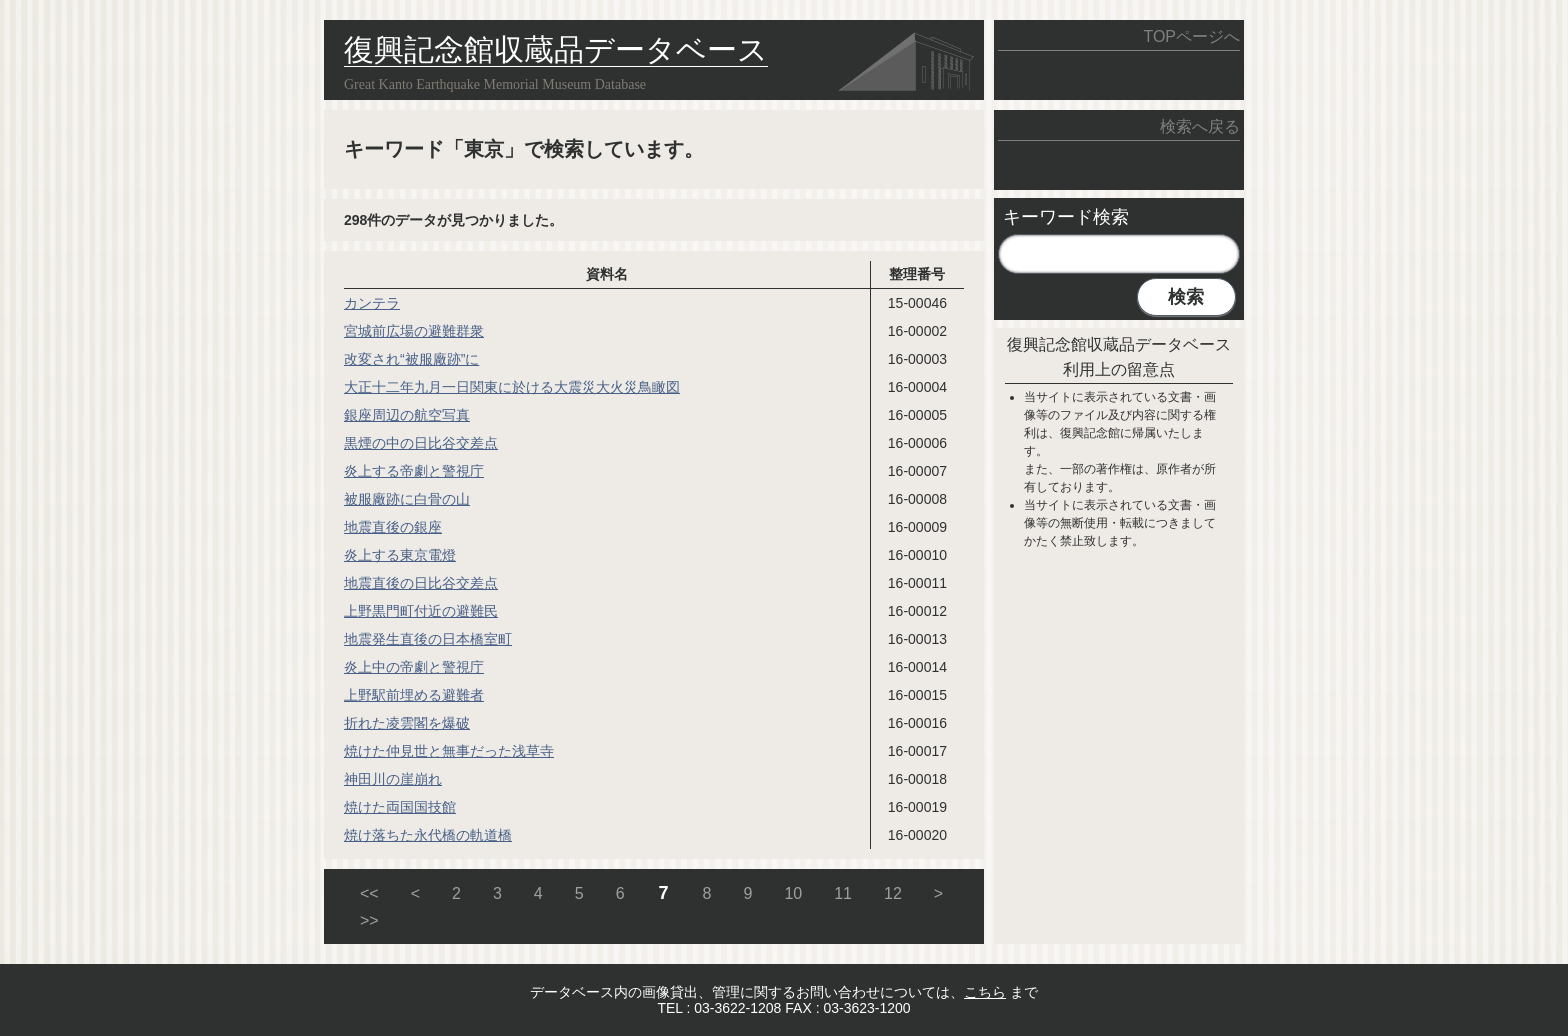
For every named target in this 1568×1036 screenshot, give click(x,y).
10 (793, 893)
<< (369, 893)
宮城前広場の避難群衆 (414, 331)
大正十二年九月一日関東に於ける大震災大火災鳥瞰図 (512, 387)
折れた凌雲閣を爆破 (407, 723)
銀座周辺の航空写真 (407, 415)
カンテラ (372, 303)
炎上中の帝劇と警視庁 (414, 667)
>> (369, 920)
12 (893, 893)
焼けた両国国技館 (400, 807)
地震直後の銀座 (393, 527)
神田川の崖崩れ (393, 779)
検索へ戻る (1200, 126)
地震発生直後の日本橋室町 (428, 639)
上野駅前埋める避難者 (414, 695)
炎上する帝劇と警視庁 (414, 471)
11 (843, 893)
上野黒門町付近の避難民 (421, 611)
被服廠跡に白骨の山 (407, 499)
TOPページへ (1191, 36)
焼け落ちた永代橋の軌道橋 (428, 835)
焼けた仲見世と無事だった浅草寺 (449, 751)
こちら (985, 992)
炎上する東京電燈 (400, 555)
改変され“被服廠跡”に (411, 359)
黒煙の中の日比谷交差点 (421, 443)
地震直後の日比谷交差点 (421, 583)
